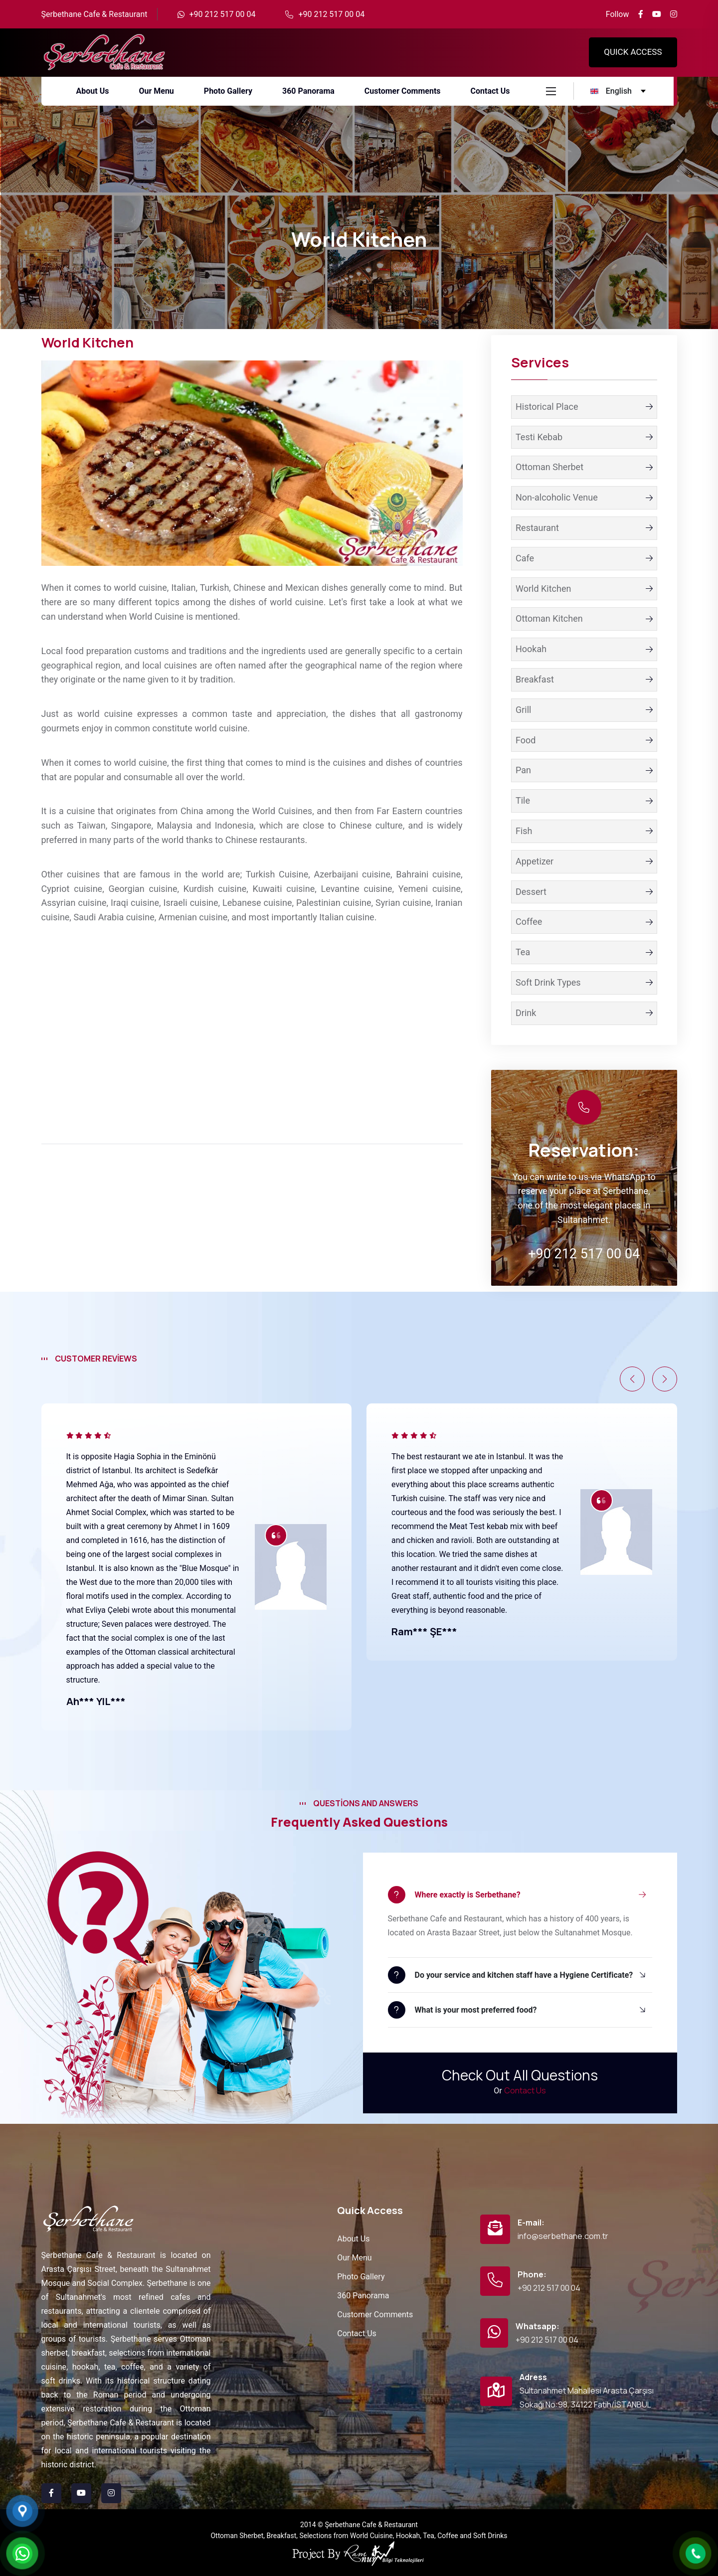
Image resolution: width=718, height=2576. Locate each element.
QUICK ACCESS (633, 52)
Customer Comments (375, 2314)
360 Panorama (363, 2295)
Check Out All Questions (520, 2074)
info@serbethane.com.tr (563, 2236)
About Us (353, 2238)
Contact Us (525, 2090)
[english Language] (618, 91)
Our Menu (354, 2257)
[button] (632, 1379)
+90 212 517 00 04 (222, 14)
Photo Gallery (360, 2276)
